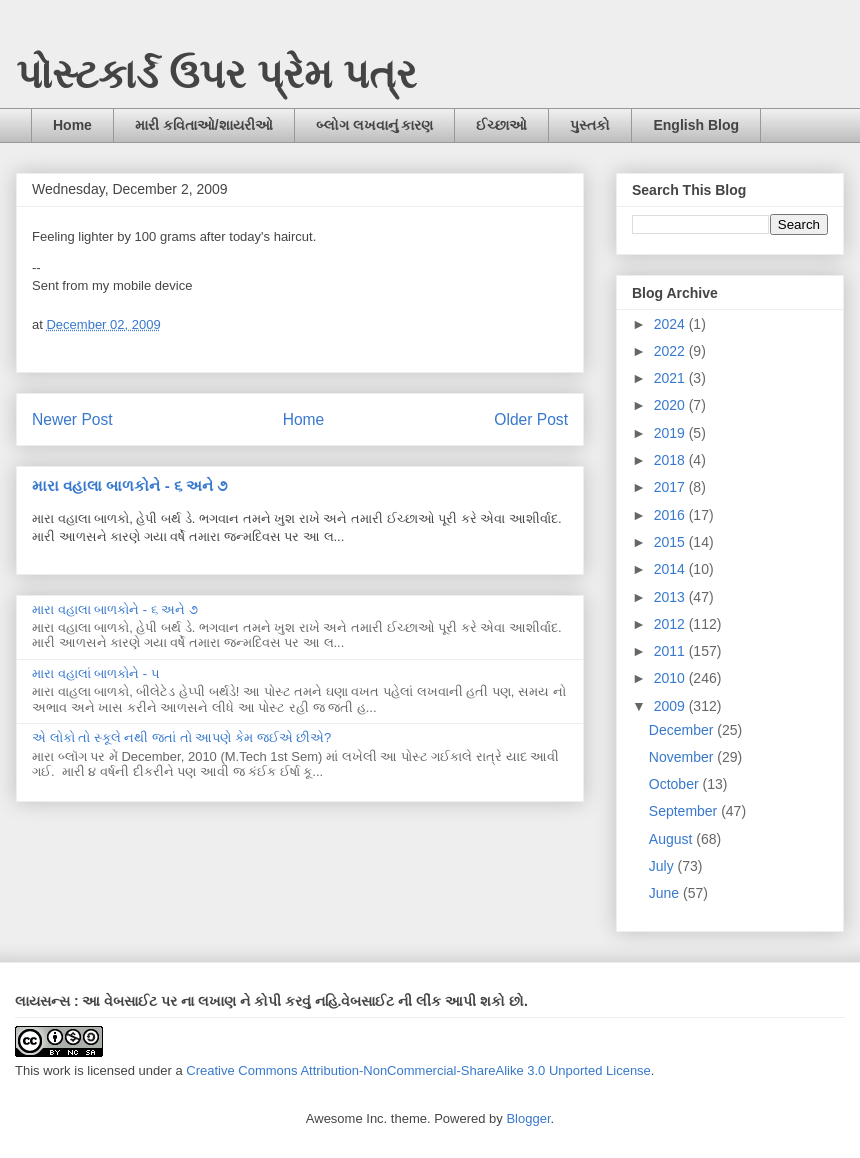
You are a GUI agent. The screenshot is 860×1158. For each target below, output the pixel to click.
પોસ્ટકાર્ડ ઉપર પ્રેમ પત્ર (216, 74)
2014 (671, 569)
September (685, 811)
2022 (671, 351)
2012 (671, 624)
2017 (671, 487)
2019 (671, 433)
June (666, 893)
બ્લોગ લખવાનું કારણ (375, 125)
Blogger (528, 1118)
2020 (671, 405)
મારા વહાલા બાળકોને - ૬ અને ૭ (129, 485)
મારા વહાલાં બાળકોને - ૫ (96, 673)
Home (72, 125)
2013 (671, 597)
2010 (671, 678)
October (676, 784)
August (672, 839)
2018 (671, 460)
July (663, 866)
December (683, 730)
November (683, 757)
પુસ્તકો (590, 125)
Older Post (531, 419)
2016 (671, 515)
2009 (671, 706)
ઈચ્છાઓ (501, 125)
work (56, 1070)
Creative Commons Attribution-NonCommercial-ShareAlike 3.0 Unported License (418, 1070)
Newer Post (72, 419)
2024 (671, 324)
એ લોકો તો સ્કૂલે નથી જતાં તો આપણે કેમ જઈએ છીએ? (181, 737)
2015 (671, 542)
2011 (671, 651)
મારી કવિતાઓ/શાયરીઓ (204, 125)
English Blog (696, 125)
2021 (671, 378)
